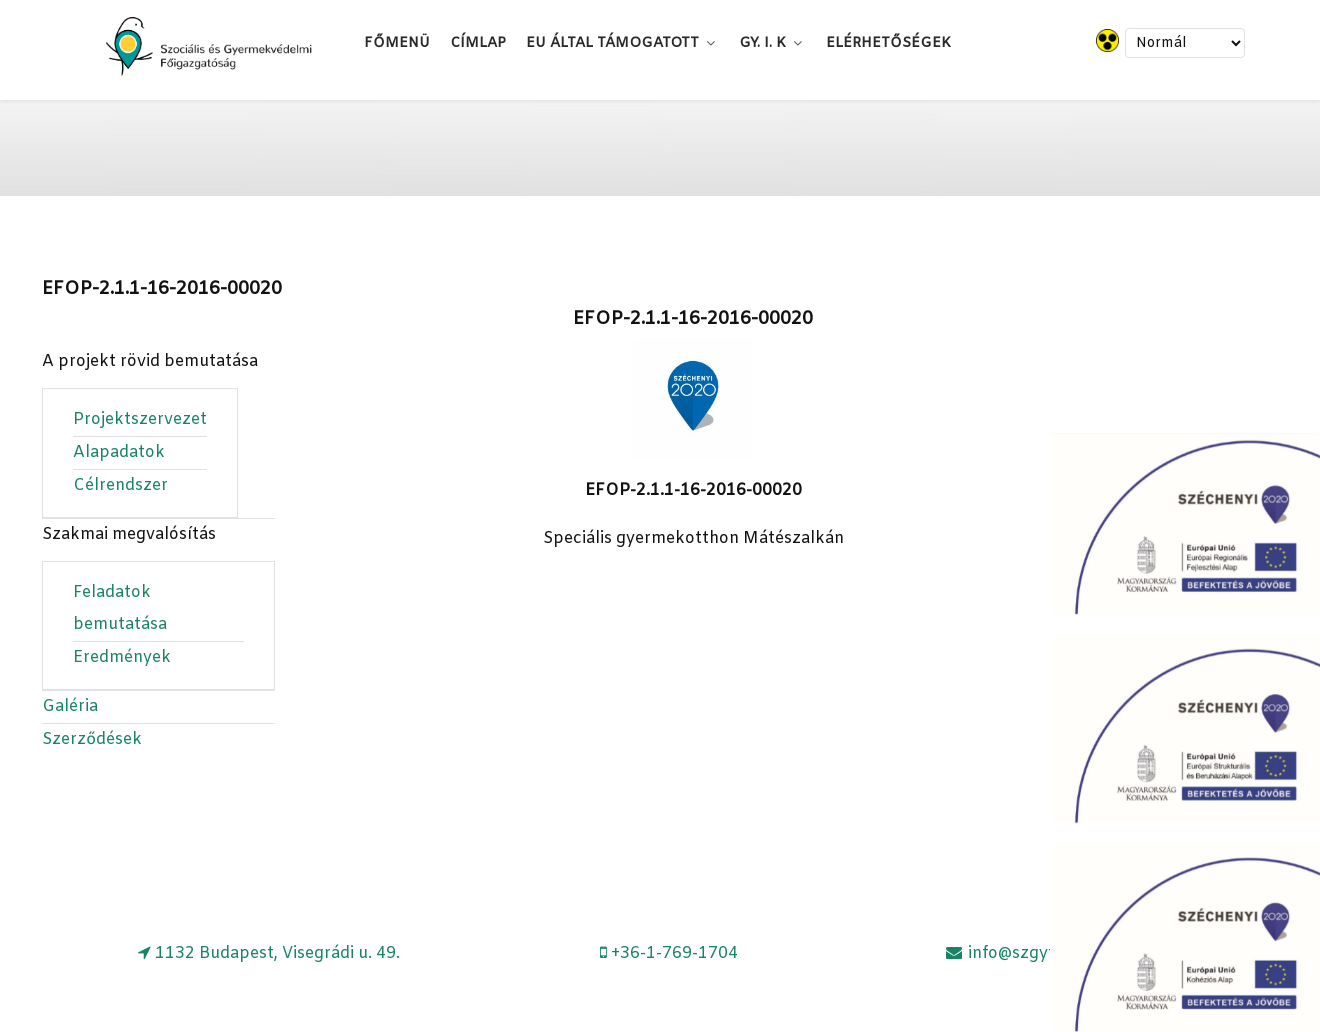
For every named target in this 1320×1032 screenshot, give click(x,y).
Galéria (70, 706)
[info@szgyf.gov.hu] (1026, 953)
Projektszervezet (140, 419)
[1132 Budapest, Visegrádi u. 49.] (269, 953)
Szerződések (92, 739)
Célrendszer (120, 485)
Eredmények (122, 657)
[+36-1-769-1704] (669, 953)
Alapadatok (119, 452)
